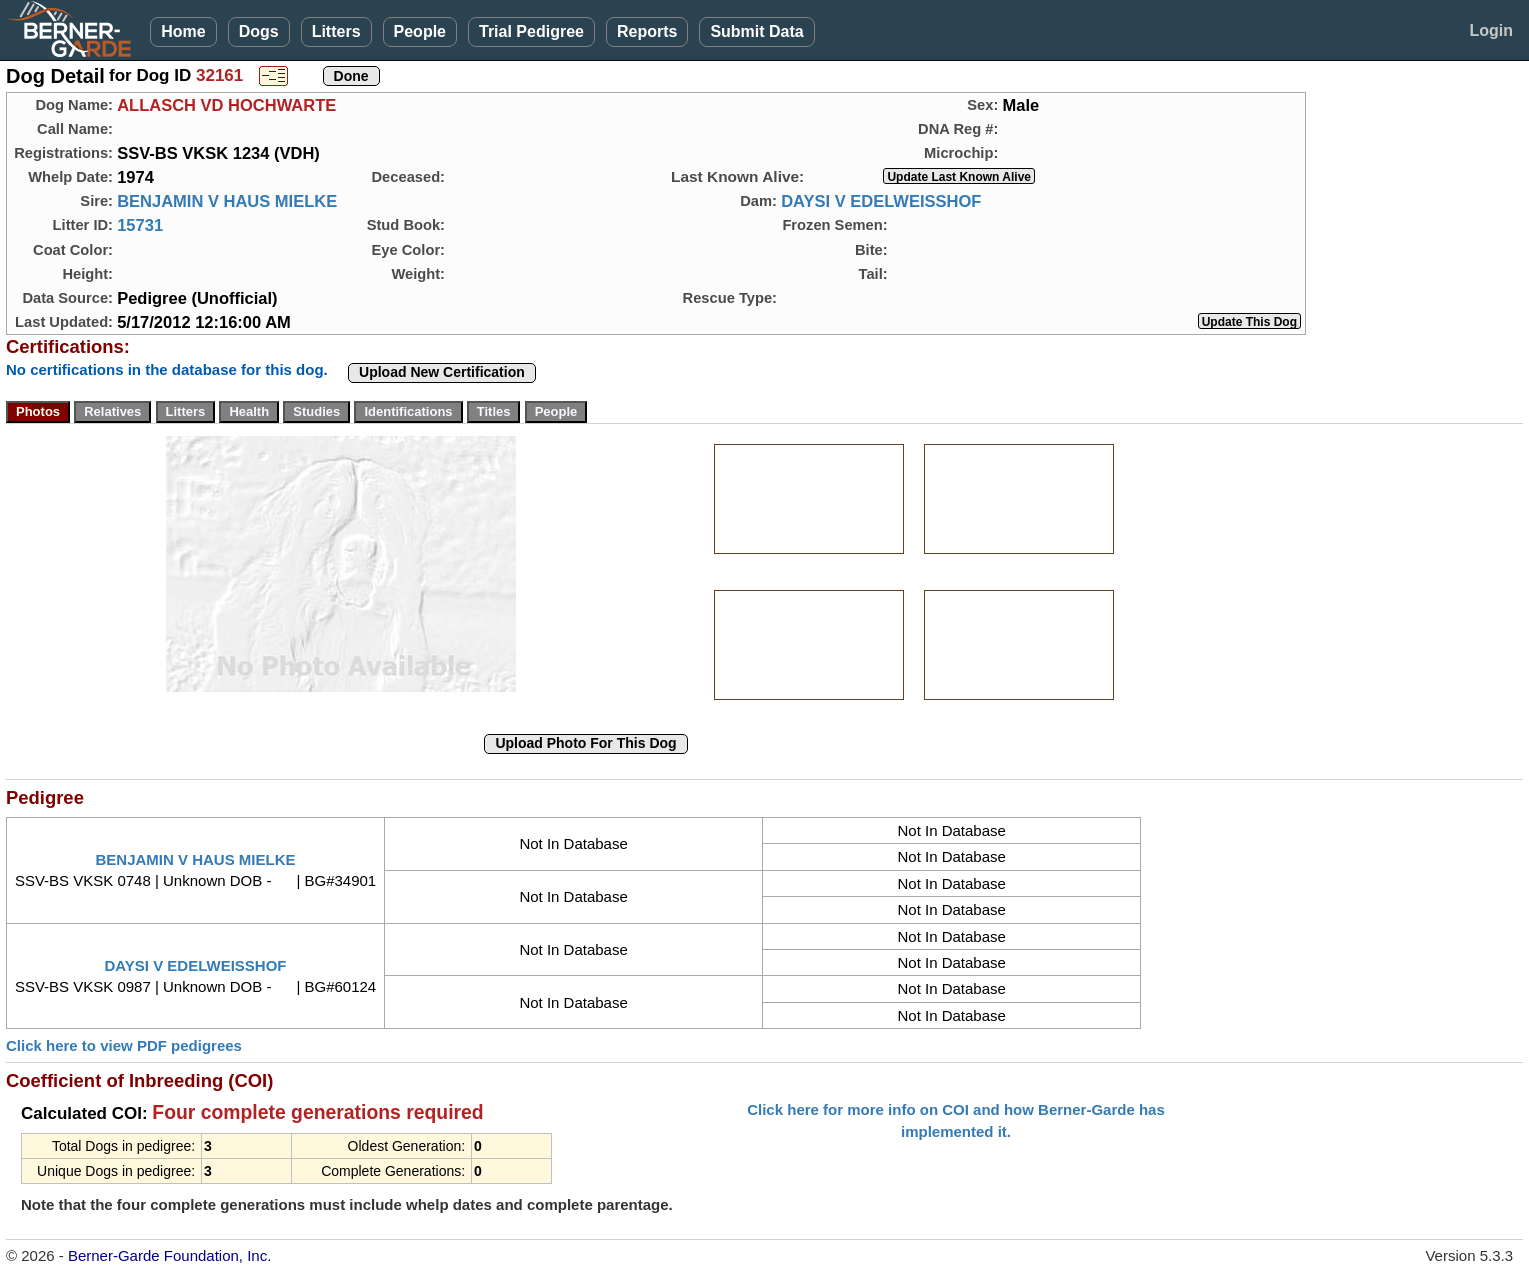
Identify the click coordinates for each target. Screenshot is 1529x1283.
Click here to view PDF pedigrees (124, 1045)
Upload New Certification (442, 372)
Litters (336, 31)
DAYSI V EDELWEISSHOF (881, 201)
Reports (647, 31)
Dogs (259, 31)
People (420, 31)
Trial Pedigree (531, 31)
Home (183, 31)
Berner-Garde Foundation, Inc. (169, 1255)
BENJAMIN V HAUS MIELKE (227, 201)
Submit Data (756, 31)
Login (1491, 30)
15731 (140, 225)
